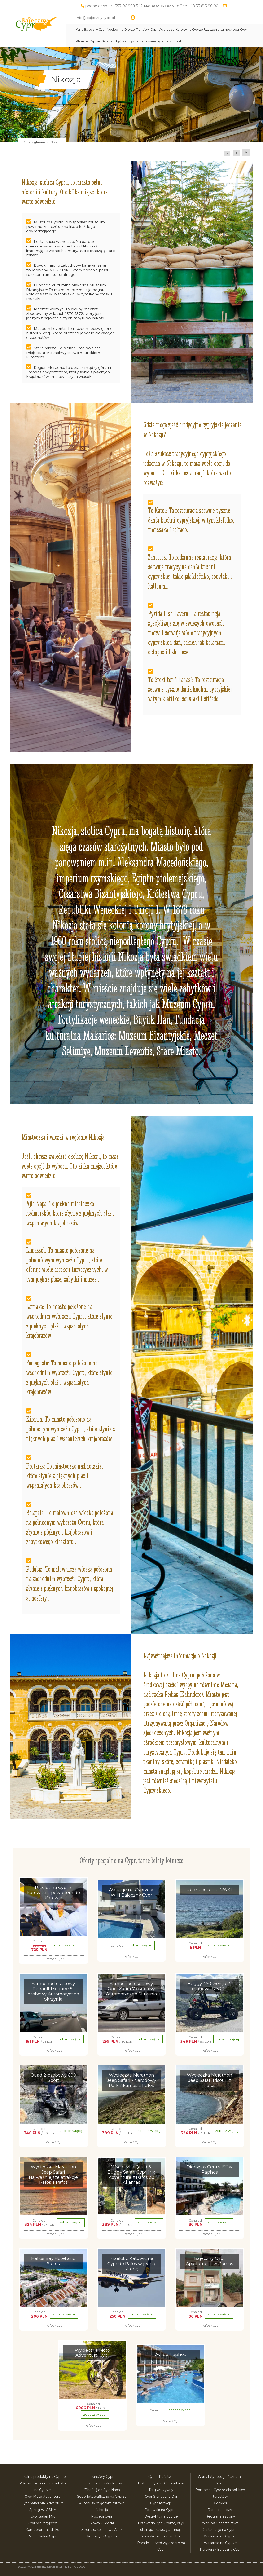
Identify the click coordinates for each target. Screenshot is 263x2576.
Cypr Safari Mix (43, 2516)
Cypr (243, 29)
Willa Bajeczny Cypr (91, 29)
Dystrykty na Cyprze (161, 2516)
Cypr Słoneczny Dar (161, 2496)
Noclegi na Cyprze (121, 29)
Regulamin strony (220, 2516)
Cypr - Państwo (161, 2477)
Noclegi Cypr (101, 2516)
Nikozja (102, 2510)
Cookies (220, 2503)
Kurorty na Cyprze (189, 29)
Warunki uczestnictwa (220, 2523)
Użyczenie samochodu (221, 29)
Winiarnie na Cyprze (220, 2536)
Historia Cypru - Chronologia (161, 2483)
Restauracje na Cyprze (220, 2529)
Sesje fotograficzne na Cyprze (102, 2496)
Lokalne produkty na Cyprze (42, 2477)
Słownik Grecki (102, 2523)
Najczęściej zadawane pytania (145, 41)
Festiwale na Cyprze (161, 2510)
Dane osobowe (220, 2510)
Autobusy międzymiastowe (101, 2503)
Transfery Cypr (147, 29)
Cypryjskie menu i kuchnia (161, 2536)
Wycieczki (166, 29)
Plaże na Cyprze (88, 41)
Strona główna (34, 142)
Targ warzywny (161, 2490)
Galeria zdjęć (111, 41)
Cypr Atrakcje (161, 2503)
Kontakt (175, 41)
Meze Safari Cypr (43, 2536)
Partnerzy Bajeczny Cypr (220, 2549)
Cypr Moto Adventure (43, 2496)
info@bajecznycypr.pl (95, 17)
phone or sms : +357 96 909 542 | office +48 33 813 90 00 (151, 6)
